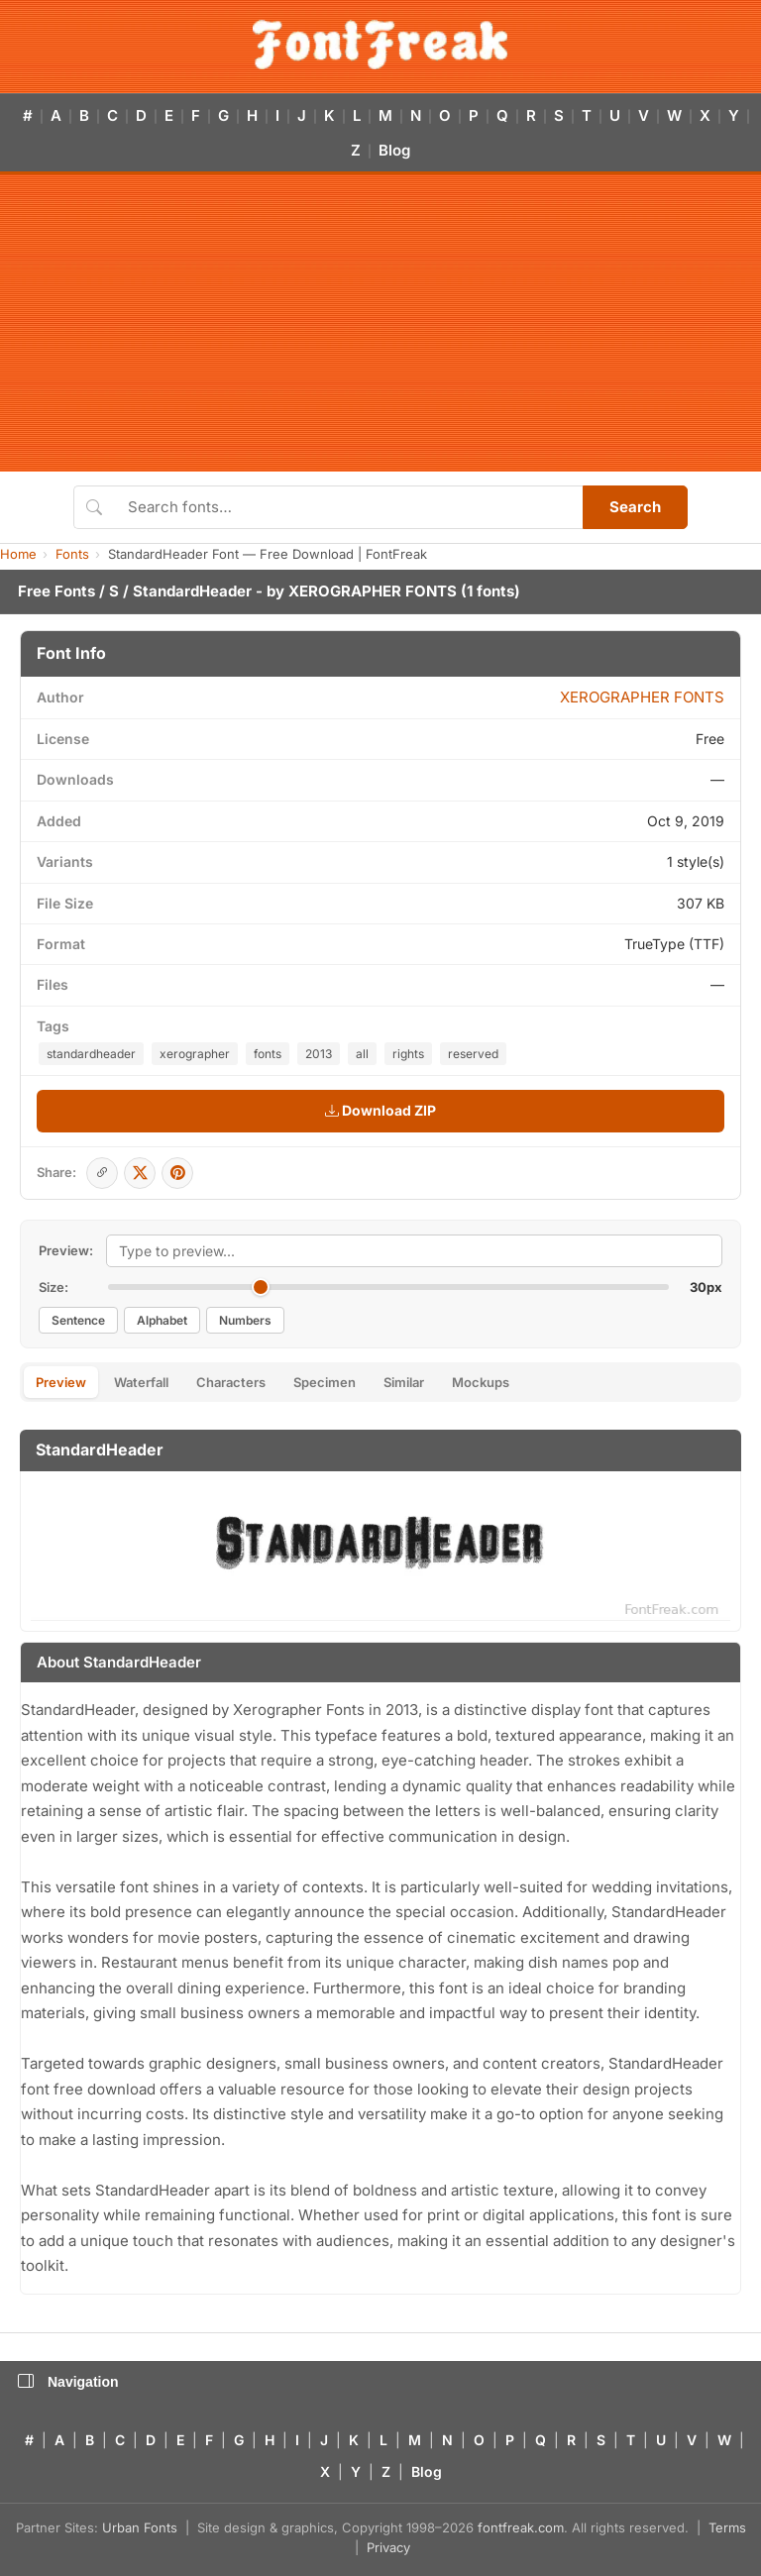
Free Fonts (56, 591)
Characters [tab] (231, 1382)
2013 (318, 1053)
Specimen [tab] (324, 1382)
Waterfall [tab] (141, 1382)
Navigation (68, 2382)
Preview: (66, 1250)
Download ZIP (380, 1110)
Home (18, 554)
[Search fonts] (348, 507)
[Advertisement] (380, 323)
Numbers (245, 1320)
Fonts (72, 554)
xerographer (195, 1053)
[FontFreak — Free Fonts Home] (380, 44)
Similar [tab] (403, 1382)
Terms (727, 2527)
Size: (53, 1287)
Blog (394, 150)
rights (408, 1053)
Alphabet (162, 1320)
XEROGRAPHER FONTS (372, 591)
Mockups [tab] (480, 1382)
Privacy (388, 2547)
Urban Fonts (139, 2527)
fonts (267, 1053)
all (362, 1053)
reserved (473, 1053)
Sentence (78, 1320)
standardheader (91, 1053)
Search (635, 506)
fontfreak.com (521, 2527)
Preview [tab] (61, 1382)
